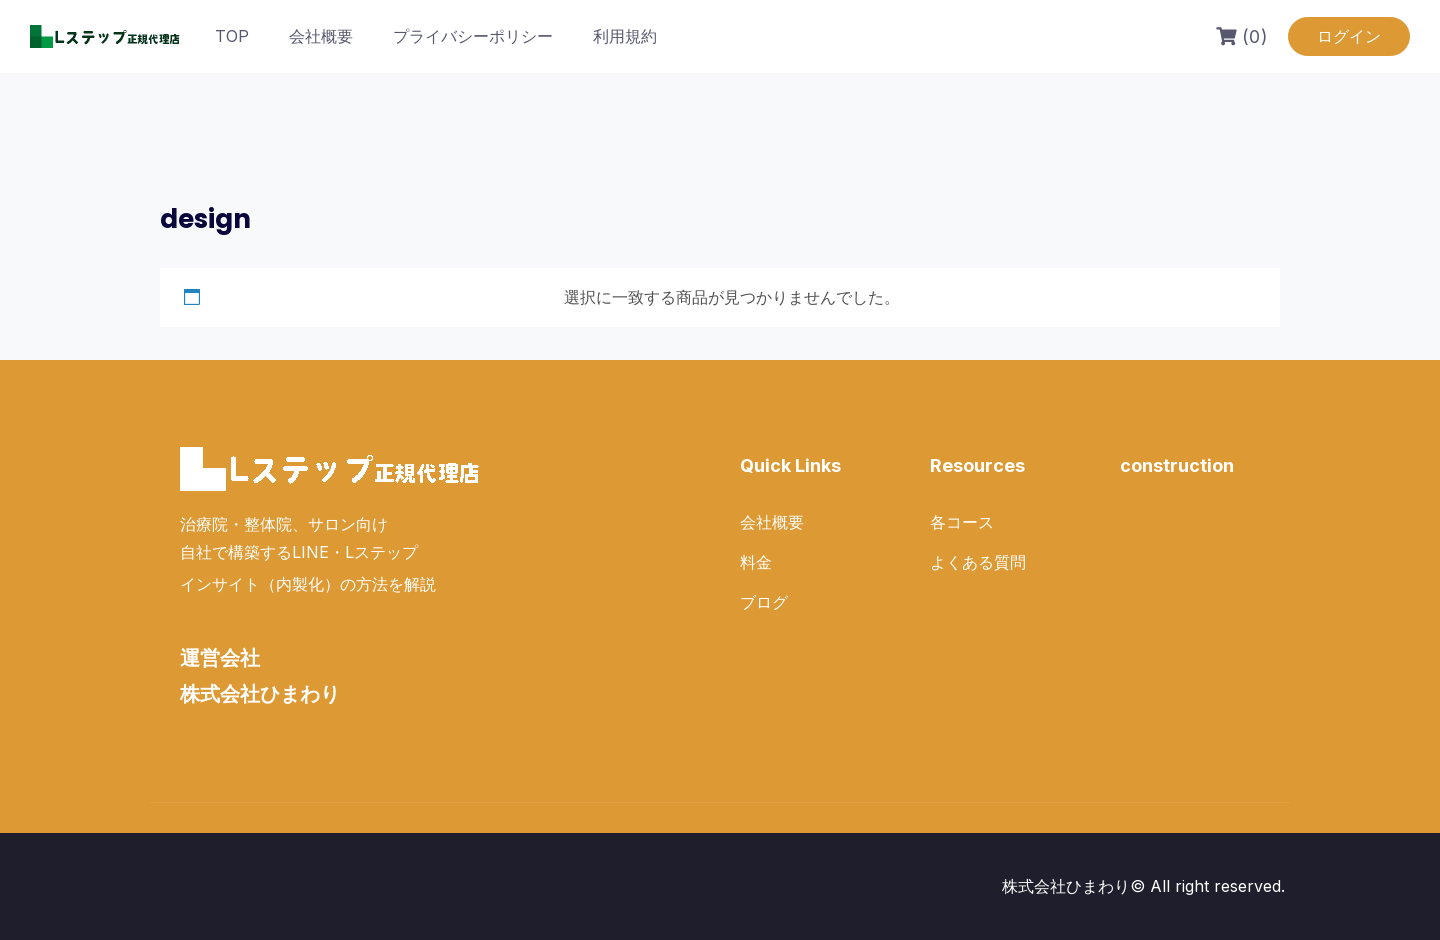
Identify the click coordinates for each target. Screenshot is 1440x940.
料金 (756, 562)
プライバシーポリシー (473, 36)
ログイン (1349, 36)
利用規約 (625, 36)
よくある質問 (978, 562)
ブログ (764, 602)
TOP (232, 36)
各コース (962, 522)
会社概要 (321, 36)
